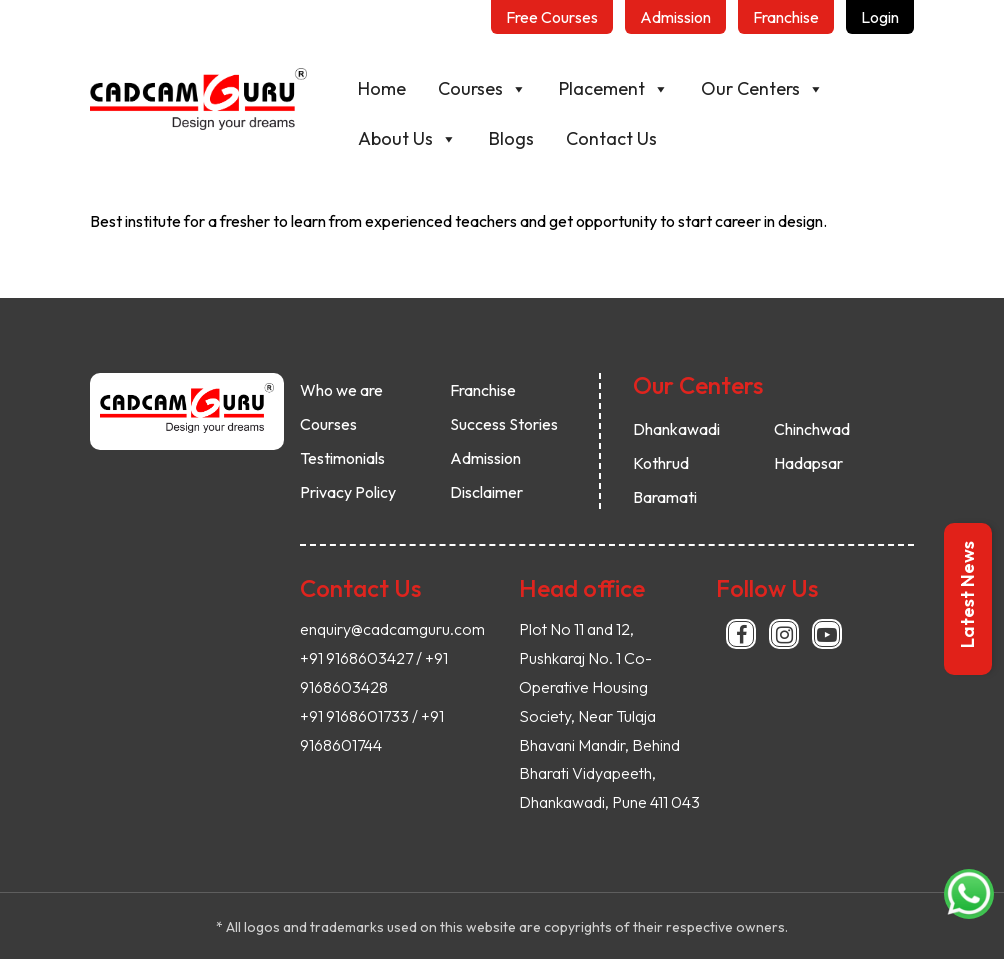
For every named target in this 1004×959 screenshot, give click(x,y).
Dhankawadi (676, 429)
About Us (432, 139)
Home (407, 88)
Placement (639, 89)
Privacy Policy (348, 492)
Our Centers (787, 89)
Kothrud (661, 463)
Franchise (483, 390)
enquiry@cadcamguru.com (392, 629)
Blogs (536, 138)
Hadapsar (808, 463)
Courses (507, 89)
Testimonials (342, 458)
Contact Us (636, 138)
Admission (485, 458)
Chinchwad (812, 429)
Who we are (341, 390)
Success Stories (504, 424)
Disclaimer (486, 492)
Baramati (665, 497)
